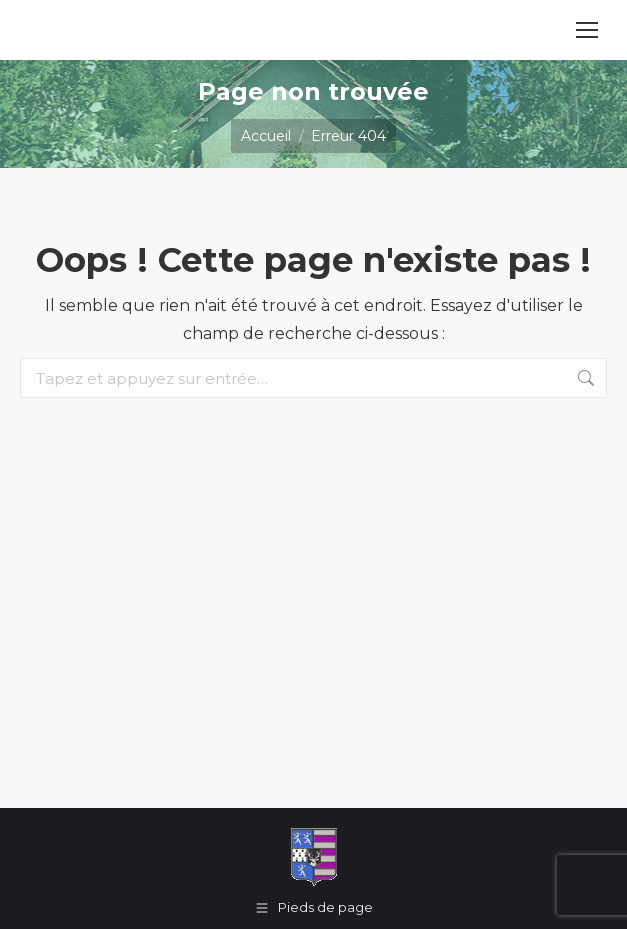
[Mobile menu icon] (587, 30)
